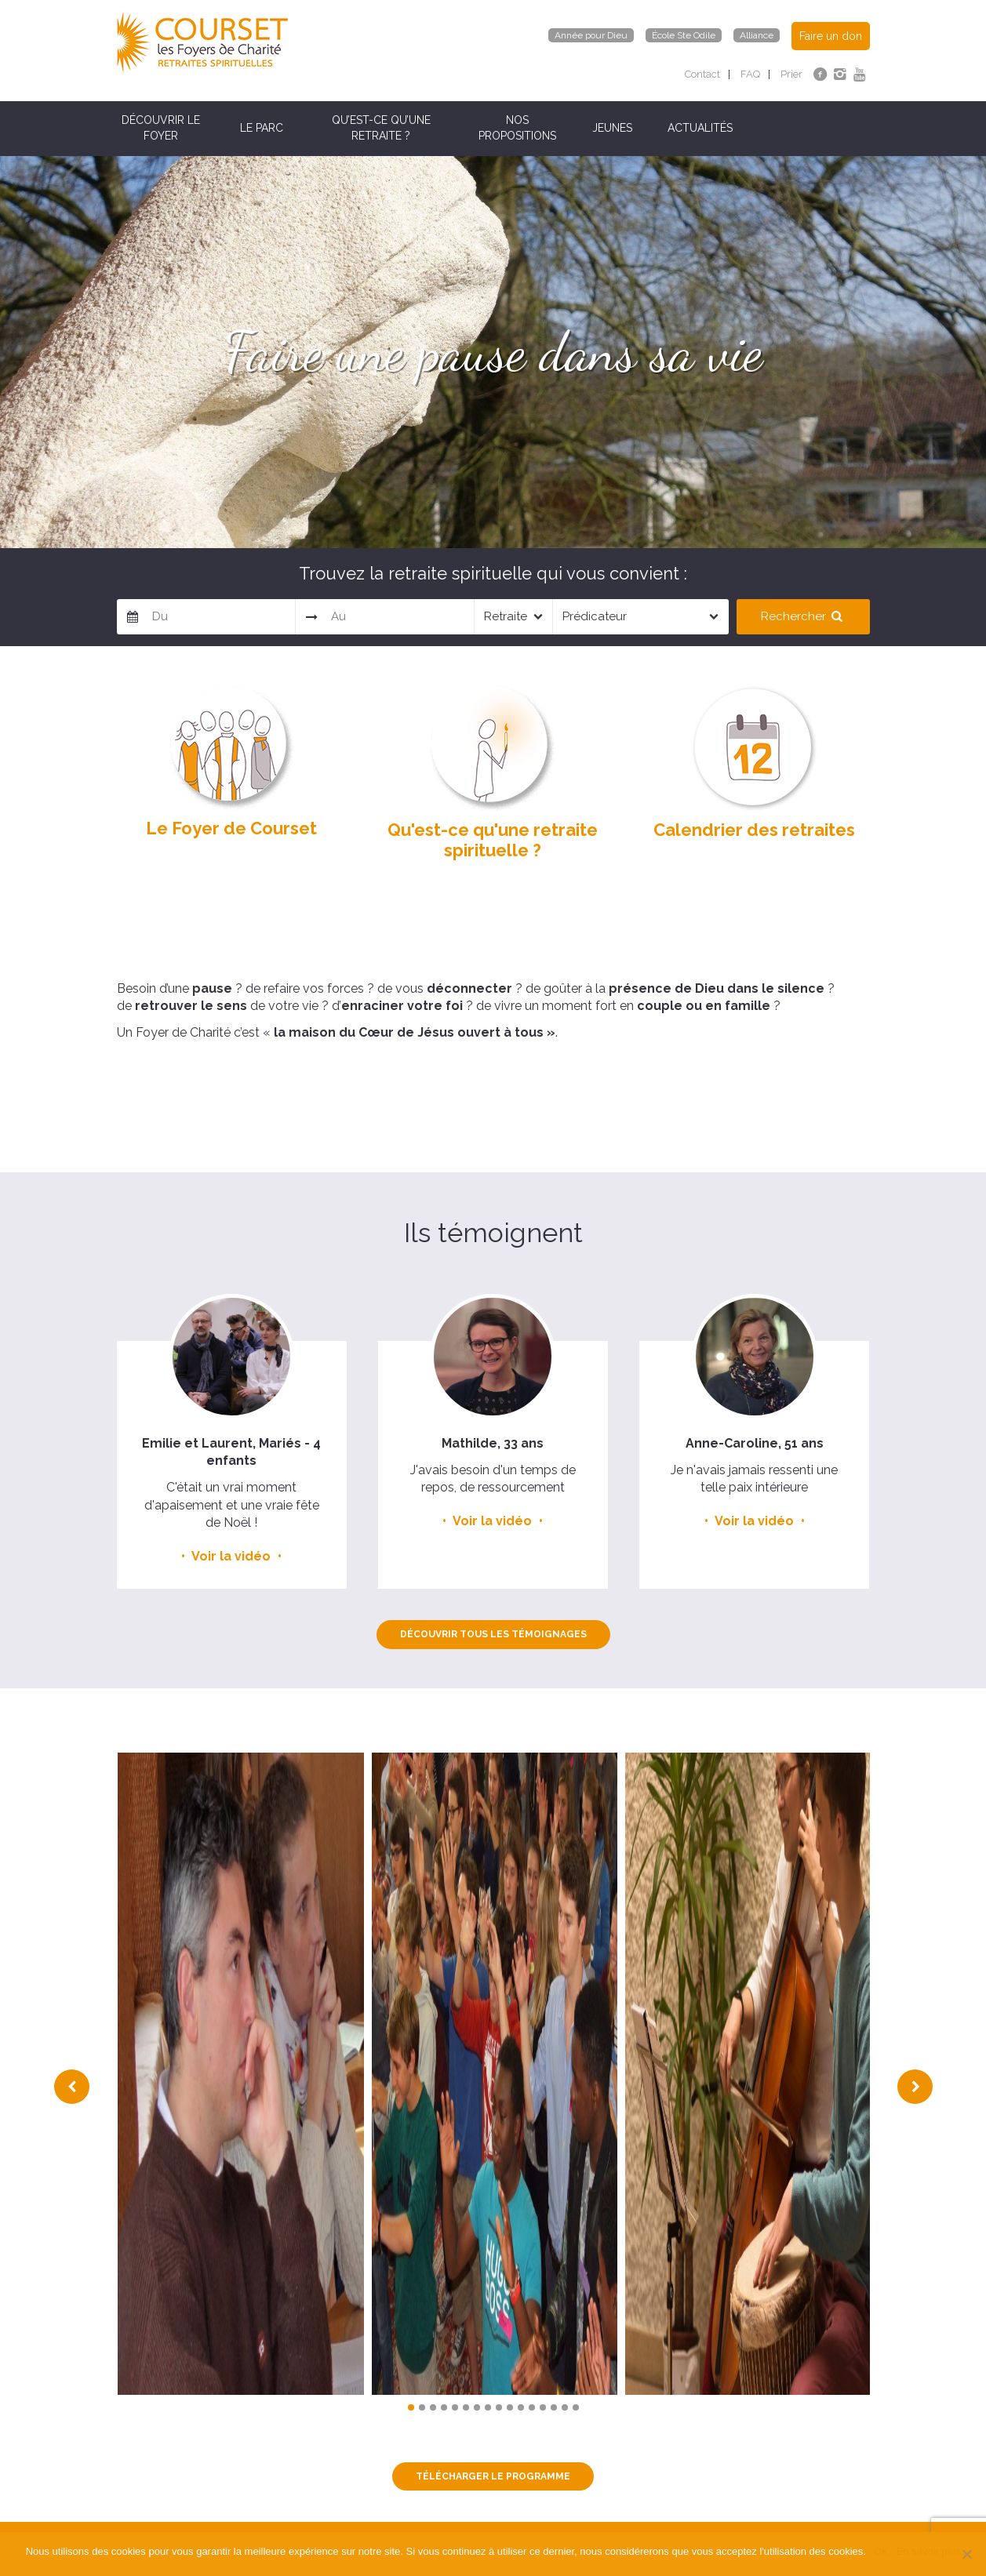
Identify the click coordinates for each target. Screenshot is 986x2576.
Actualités (700, 128)
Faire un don (830, 36)
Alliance (756, 35)
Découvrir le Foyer (161, 128)
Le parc (261, 128)
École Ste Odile (683, 35)
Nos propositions (517, 128)
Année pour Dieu (591, 35)
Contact (702, 74)
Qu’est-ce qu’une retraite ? (381, 128)
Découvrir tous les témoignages (493, 1634)
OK (881, 2551)
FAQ (750, 74)
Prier (791, 74)
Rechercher (803, 616)
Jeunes (612, 128)
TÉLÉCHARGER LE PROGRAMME (493, 2476)
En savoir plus (929, 2551)
